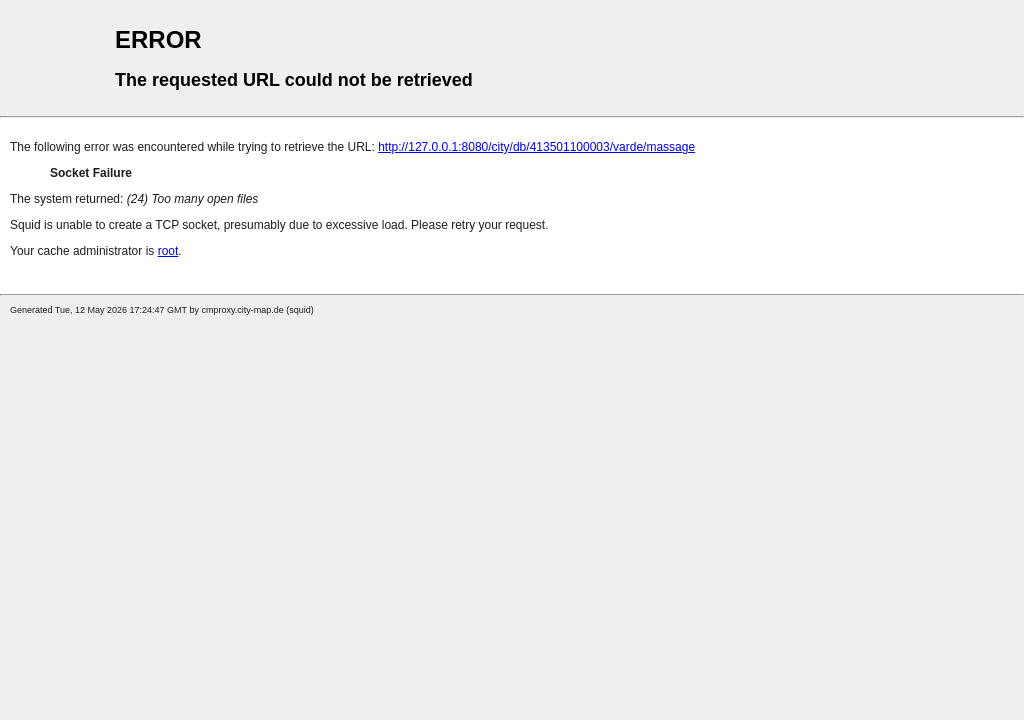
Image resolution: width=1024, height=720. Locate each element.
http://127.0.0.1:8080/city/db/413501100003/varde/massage (536, 147)
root (168, 251)
